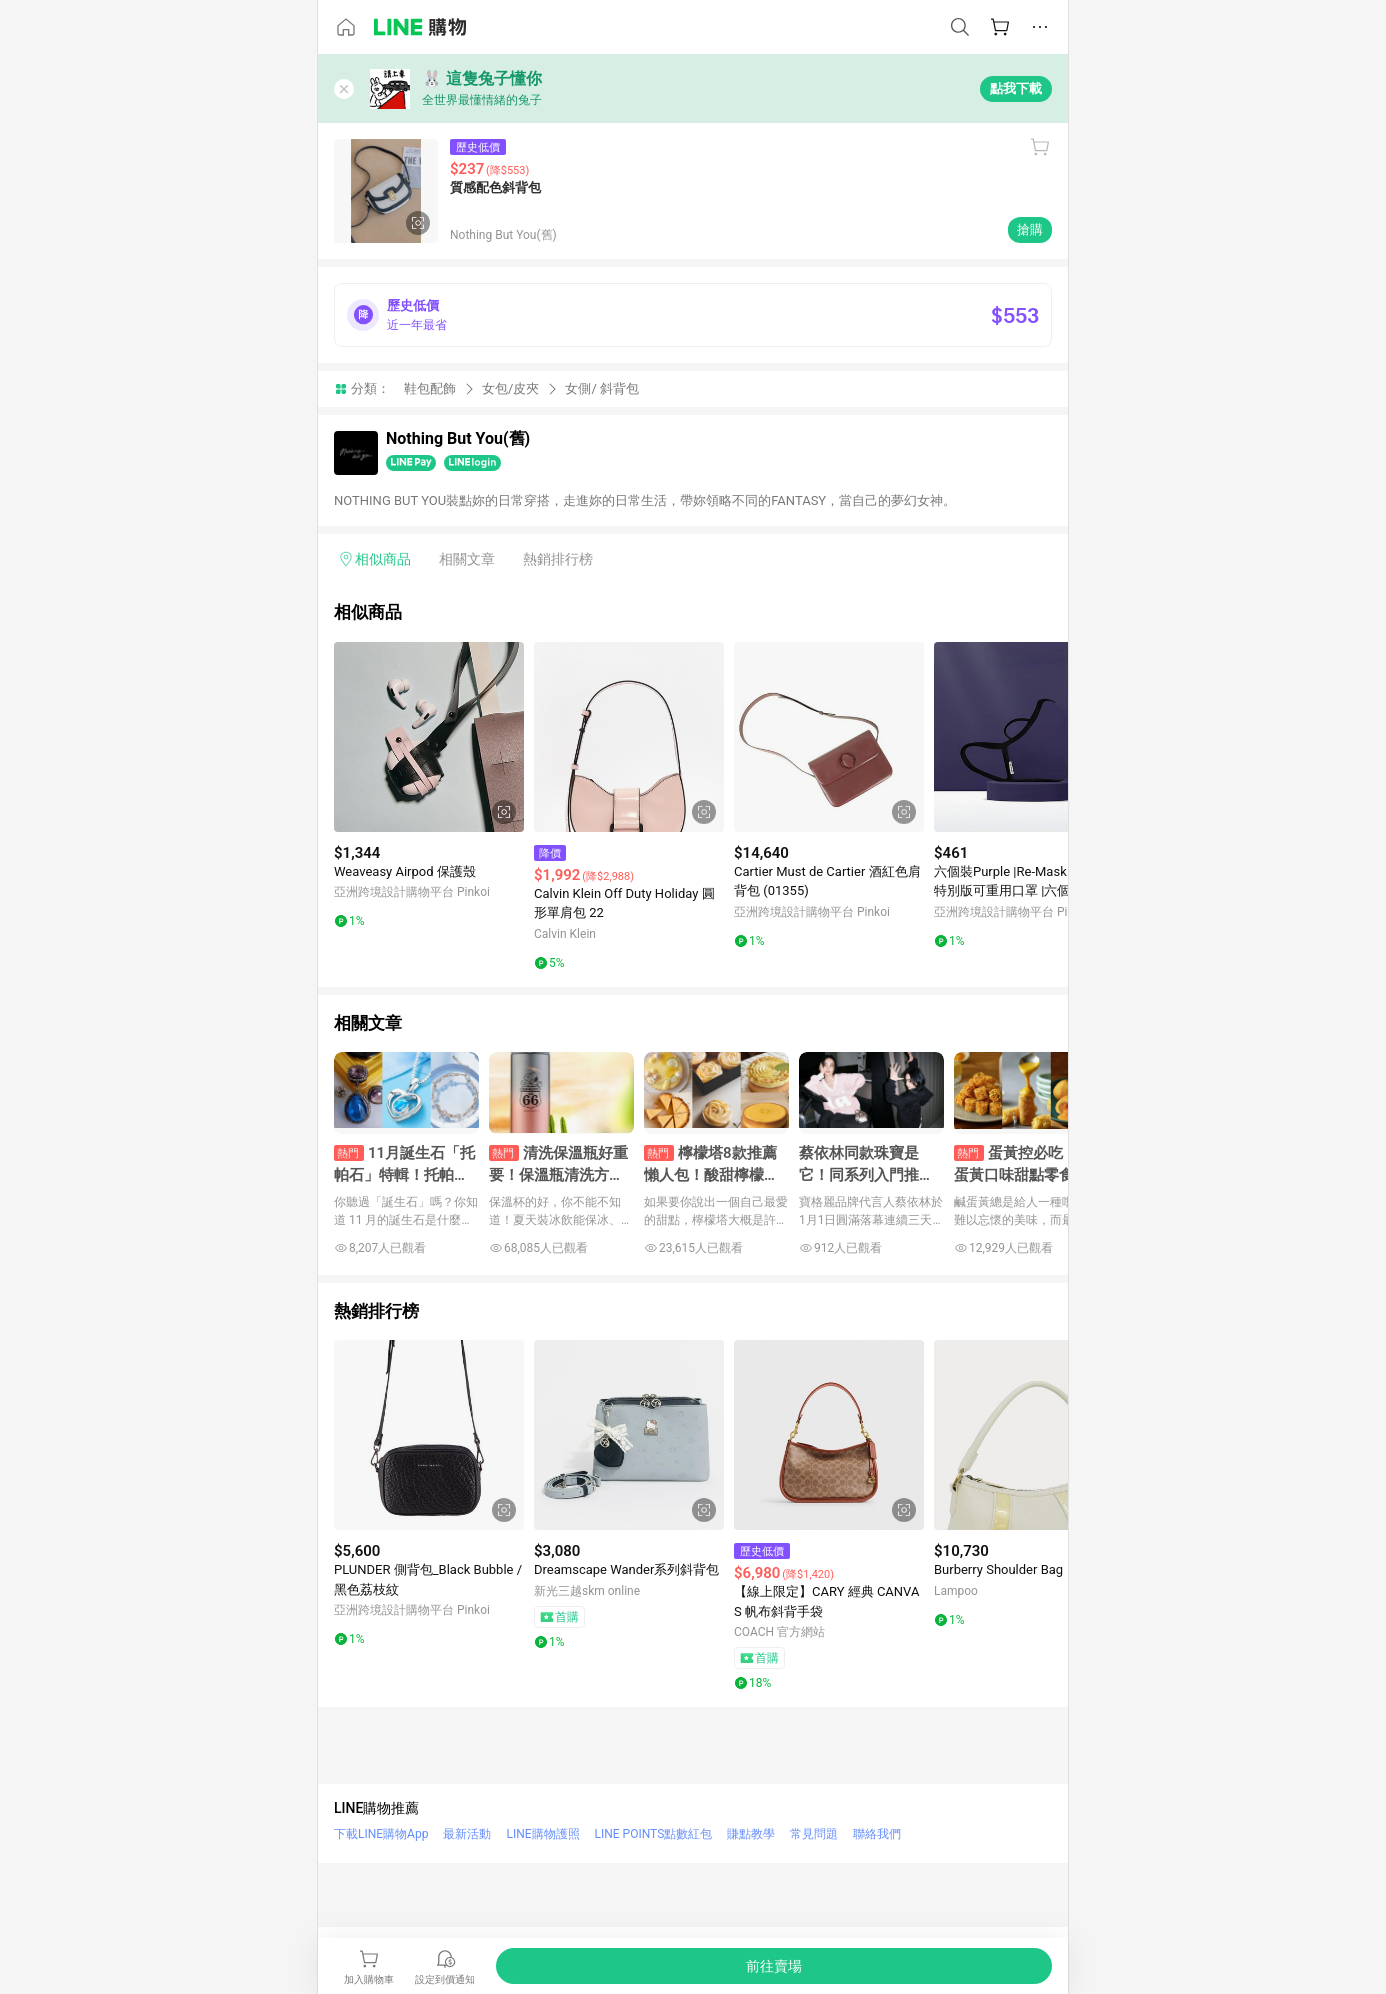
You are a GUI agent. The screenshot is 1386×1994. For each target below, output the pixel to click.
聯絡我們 (877, 1834)
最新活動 (467, 1834)
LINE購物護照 (542, 1834)
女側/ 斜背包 (602, 388)
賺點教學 (751, 1834)
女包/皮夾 (510, 388)
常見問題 (814, 1834)
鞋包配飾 (430, 388)
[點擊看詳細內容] (429, 737)
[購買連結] (774, 1966)
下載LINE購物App (381, 1834)
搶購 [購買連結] (1030, 229)
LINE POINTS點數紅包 (654, 1834)
